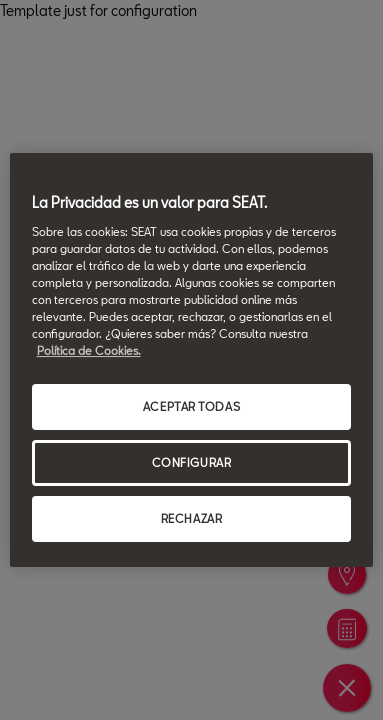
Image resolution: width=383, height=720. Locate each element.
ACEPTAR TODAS (191, 406)
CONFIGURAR (192, 462)
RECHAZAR (192, 518)
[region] (192, 360)
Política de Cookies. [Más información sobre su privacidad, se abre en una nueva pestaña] (89, 350)
